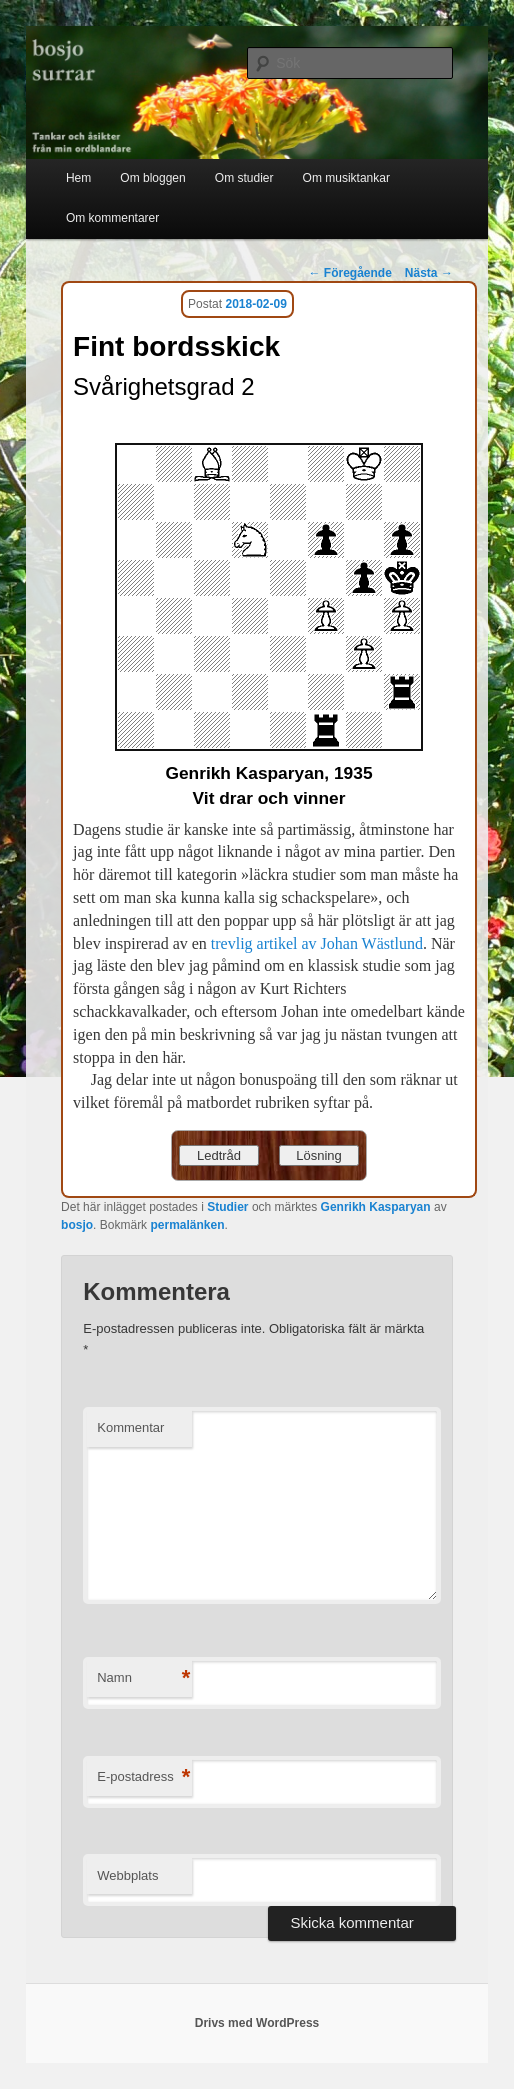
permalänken (187, 1225)
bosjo (77, 1225)
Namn (143, 1678)
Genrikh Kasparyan (376, 1207)
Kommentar (130, 1427)
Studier (227, 1207)
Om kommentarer (112, 218)
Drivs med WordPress (257, 2023)
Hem (78, 178)
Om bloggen (152, 178)
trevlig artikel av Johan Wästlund (317, 943)
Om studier (244, 178)
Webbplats (127, 1875)
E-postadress (143, 1777)
